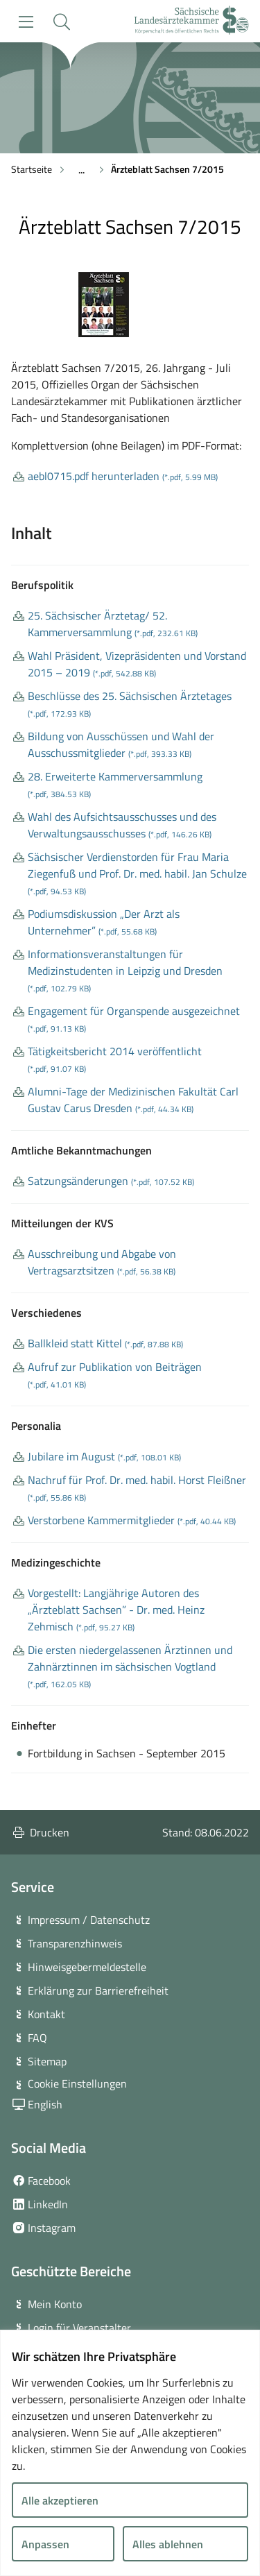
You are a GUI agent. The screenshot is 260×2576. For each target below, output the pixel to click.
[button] (61, 22)
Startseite (31, 169)
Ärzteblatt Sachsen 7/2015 (167, 169)
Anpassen (45, 2544)
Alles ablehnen (167, 2544)
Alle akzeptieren (59, 2500)
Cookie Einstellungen (77, 2083)
